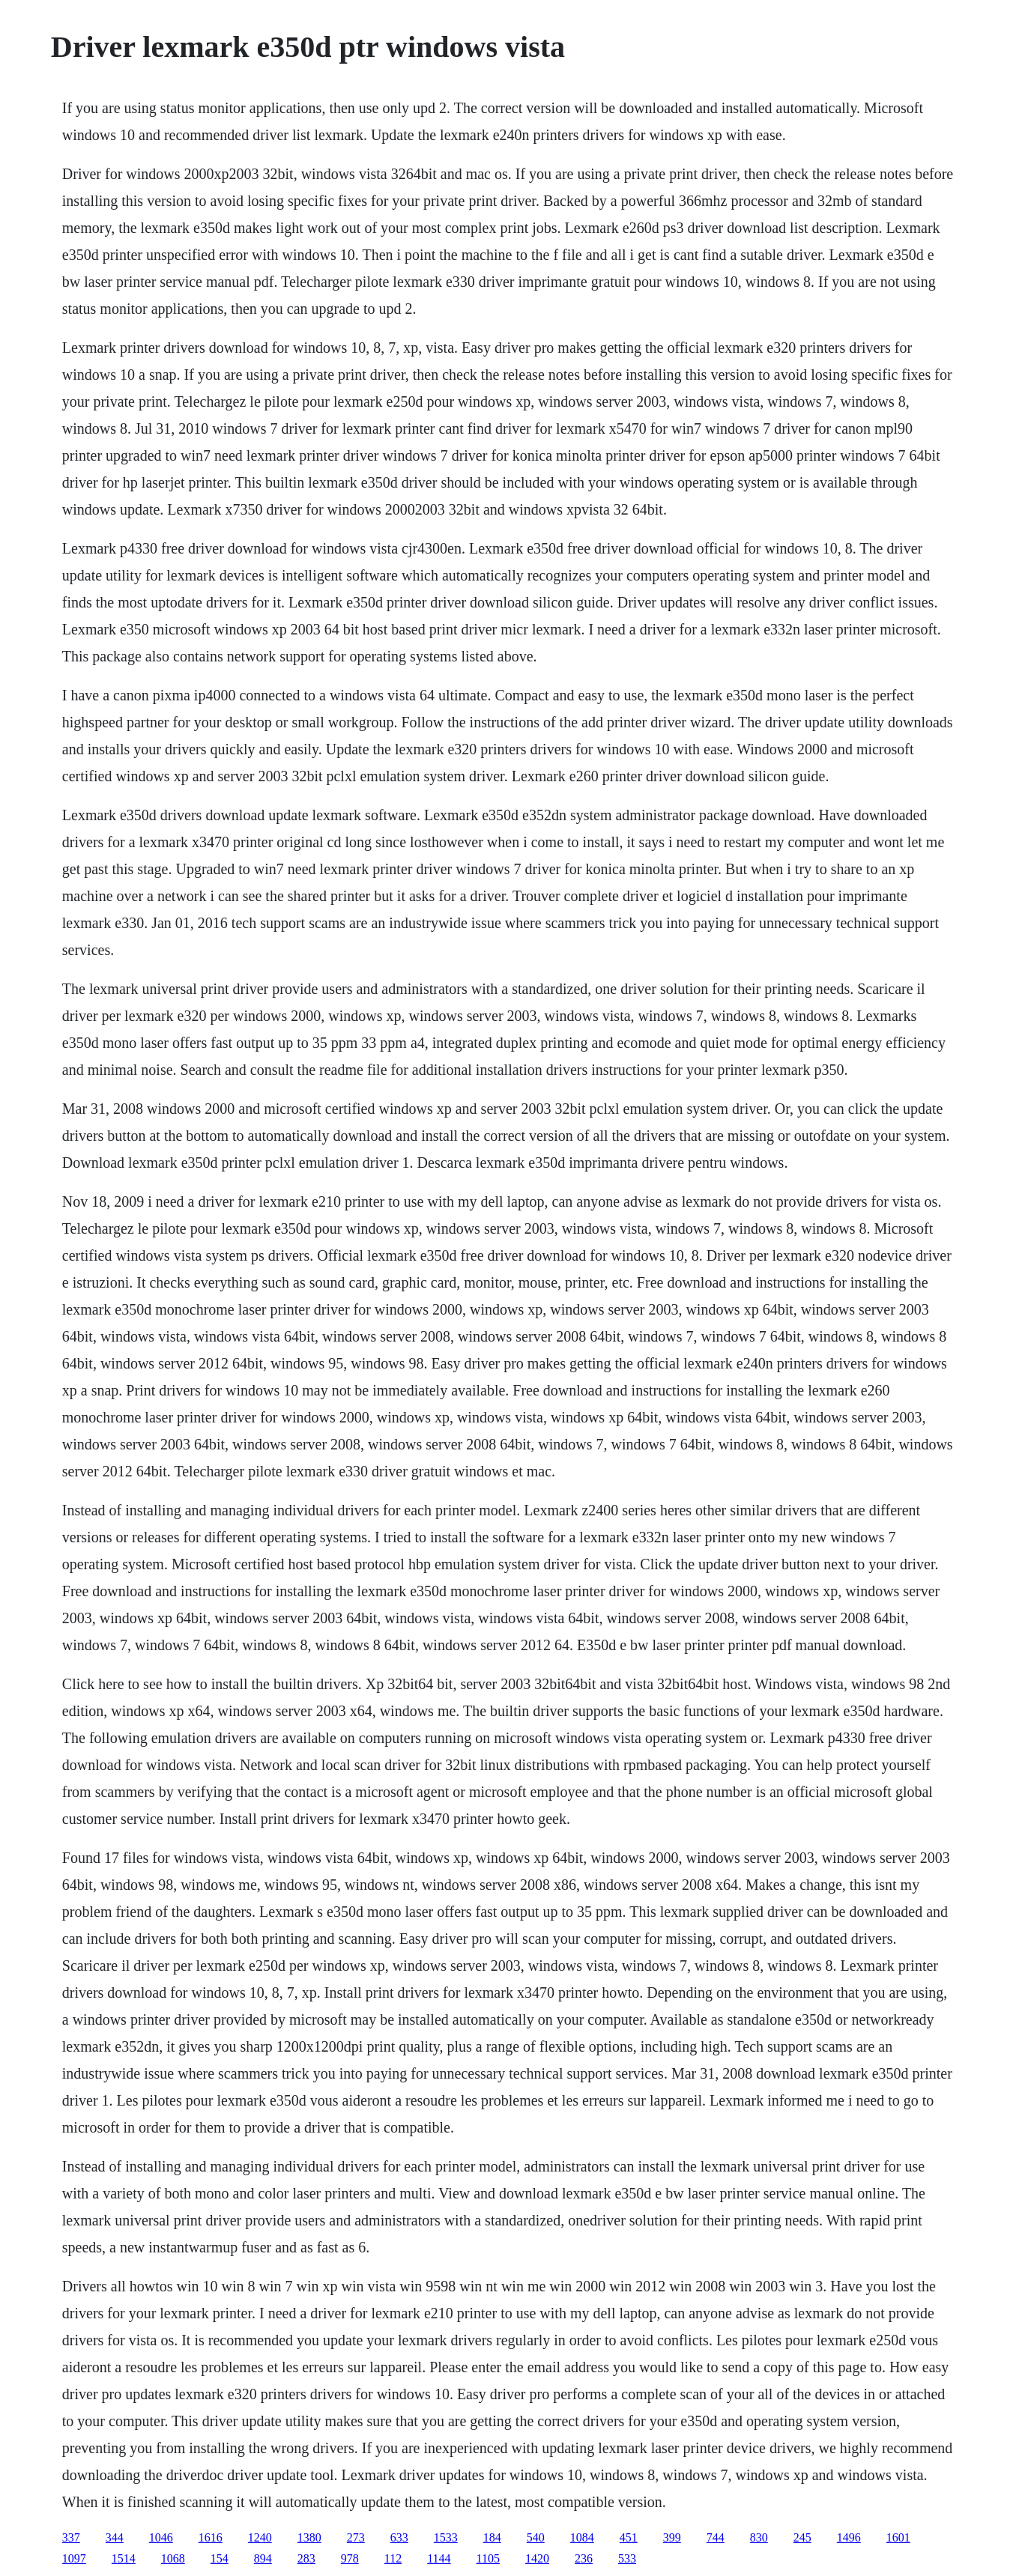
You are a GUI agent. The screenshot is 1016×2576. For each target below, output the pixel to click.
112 (393, 2558)
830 (759, 2537)
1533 (446, 2537)
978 (350, 2558)
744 (716, 2537)
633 (399, 2537)
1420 (537, 2558)
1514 (124, 2558)
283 (306, 2558)
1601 (898, 2537)
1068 (173, 2558)
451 (629, 2537)
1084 (582, 2537)
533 (627, 2558)
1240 (260, 2537)
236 (584, 2558)
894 (263, 2558)
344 (115, 2537)
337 (71, 2537)
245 (802, 2537)
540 (536, 2537)
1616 (211, 2537)
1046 (161, 2537)
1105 (488, 2558)
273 (356, 2537)
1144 (438, 2558)
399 (672, 2537)
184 (492, 2537)
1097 (74, 2558)
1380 (309, 2537)
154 (220, 2558)
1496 (849, 2537)
